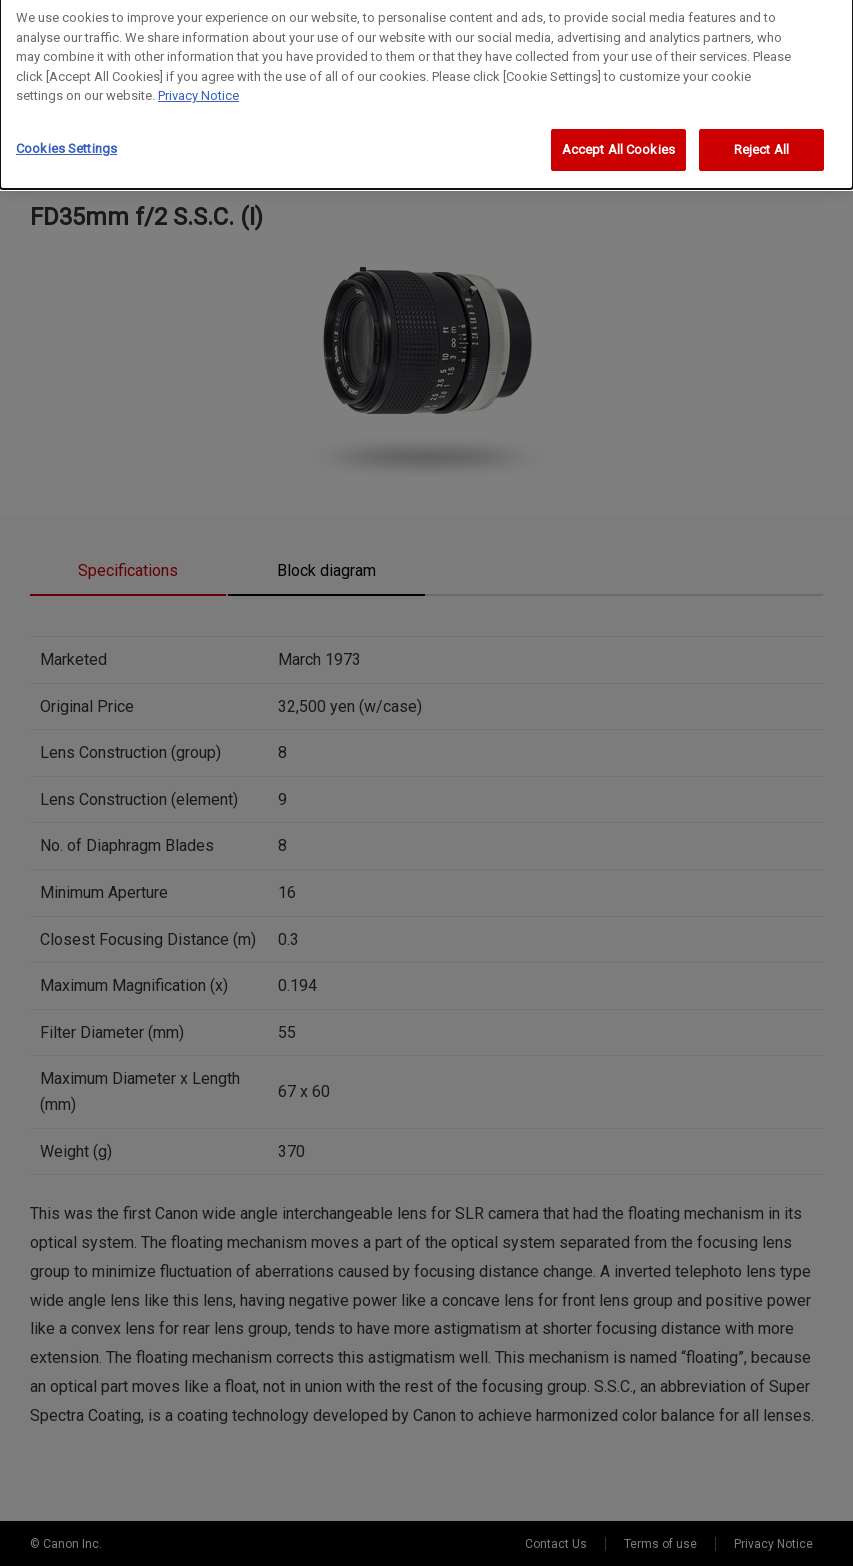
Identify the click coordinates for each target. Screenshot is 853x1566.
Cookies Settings (66, 138)
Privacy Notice (198, 86)
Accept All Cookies (618, 139)
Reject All (761, 139)
